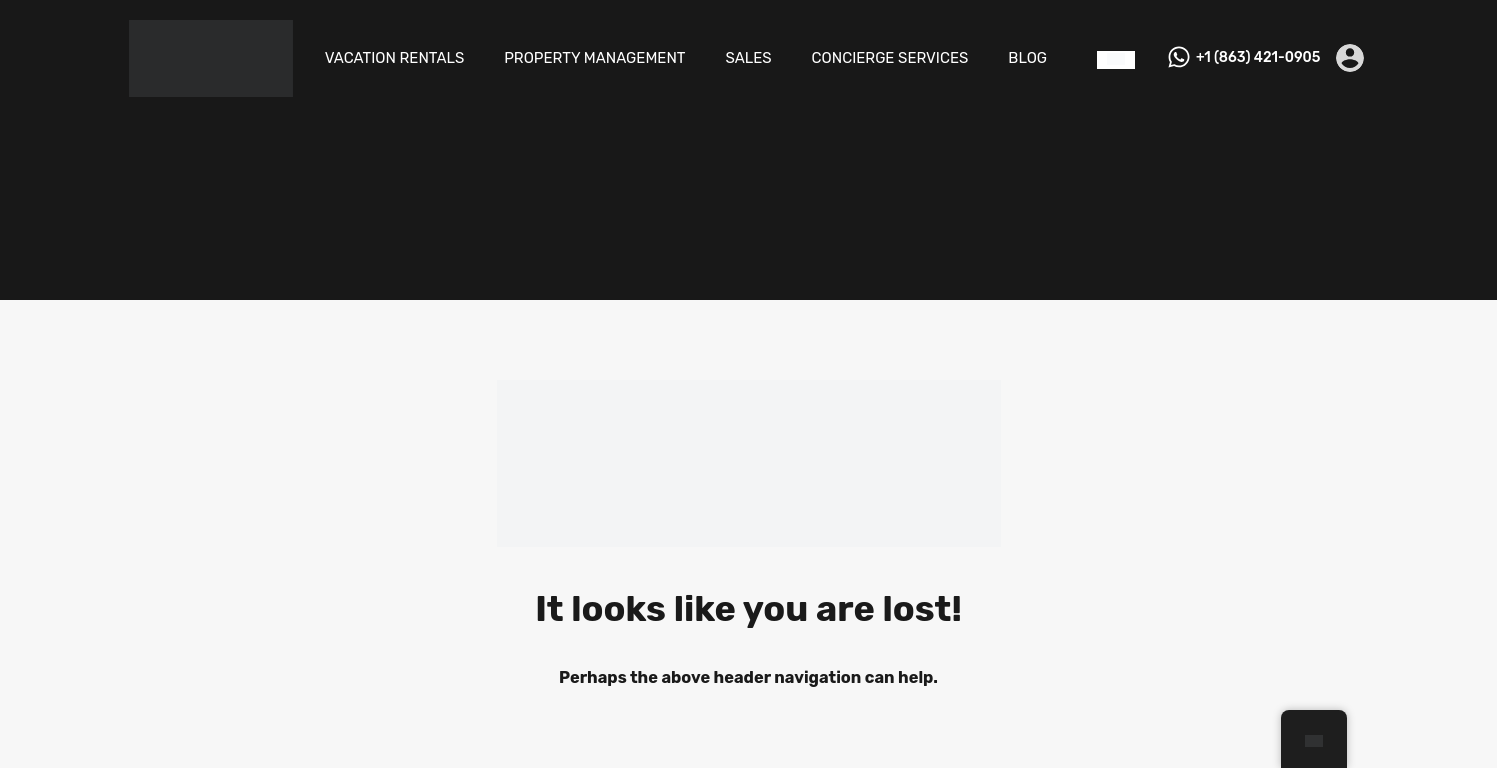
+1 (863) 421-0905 (1258, 58)
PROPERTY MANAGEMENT (594, 58)
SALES (749, 58)
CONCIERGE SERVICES (890, 58)
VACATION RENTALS (395, 58)
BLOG (1027, 58)
